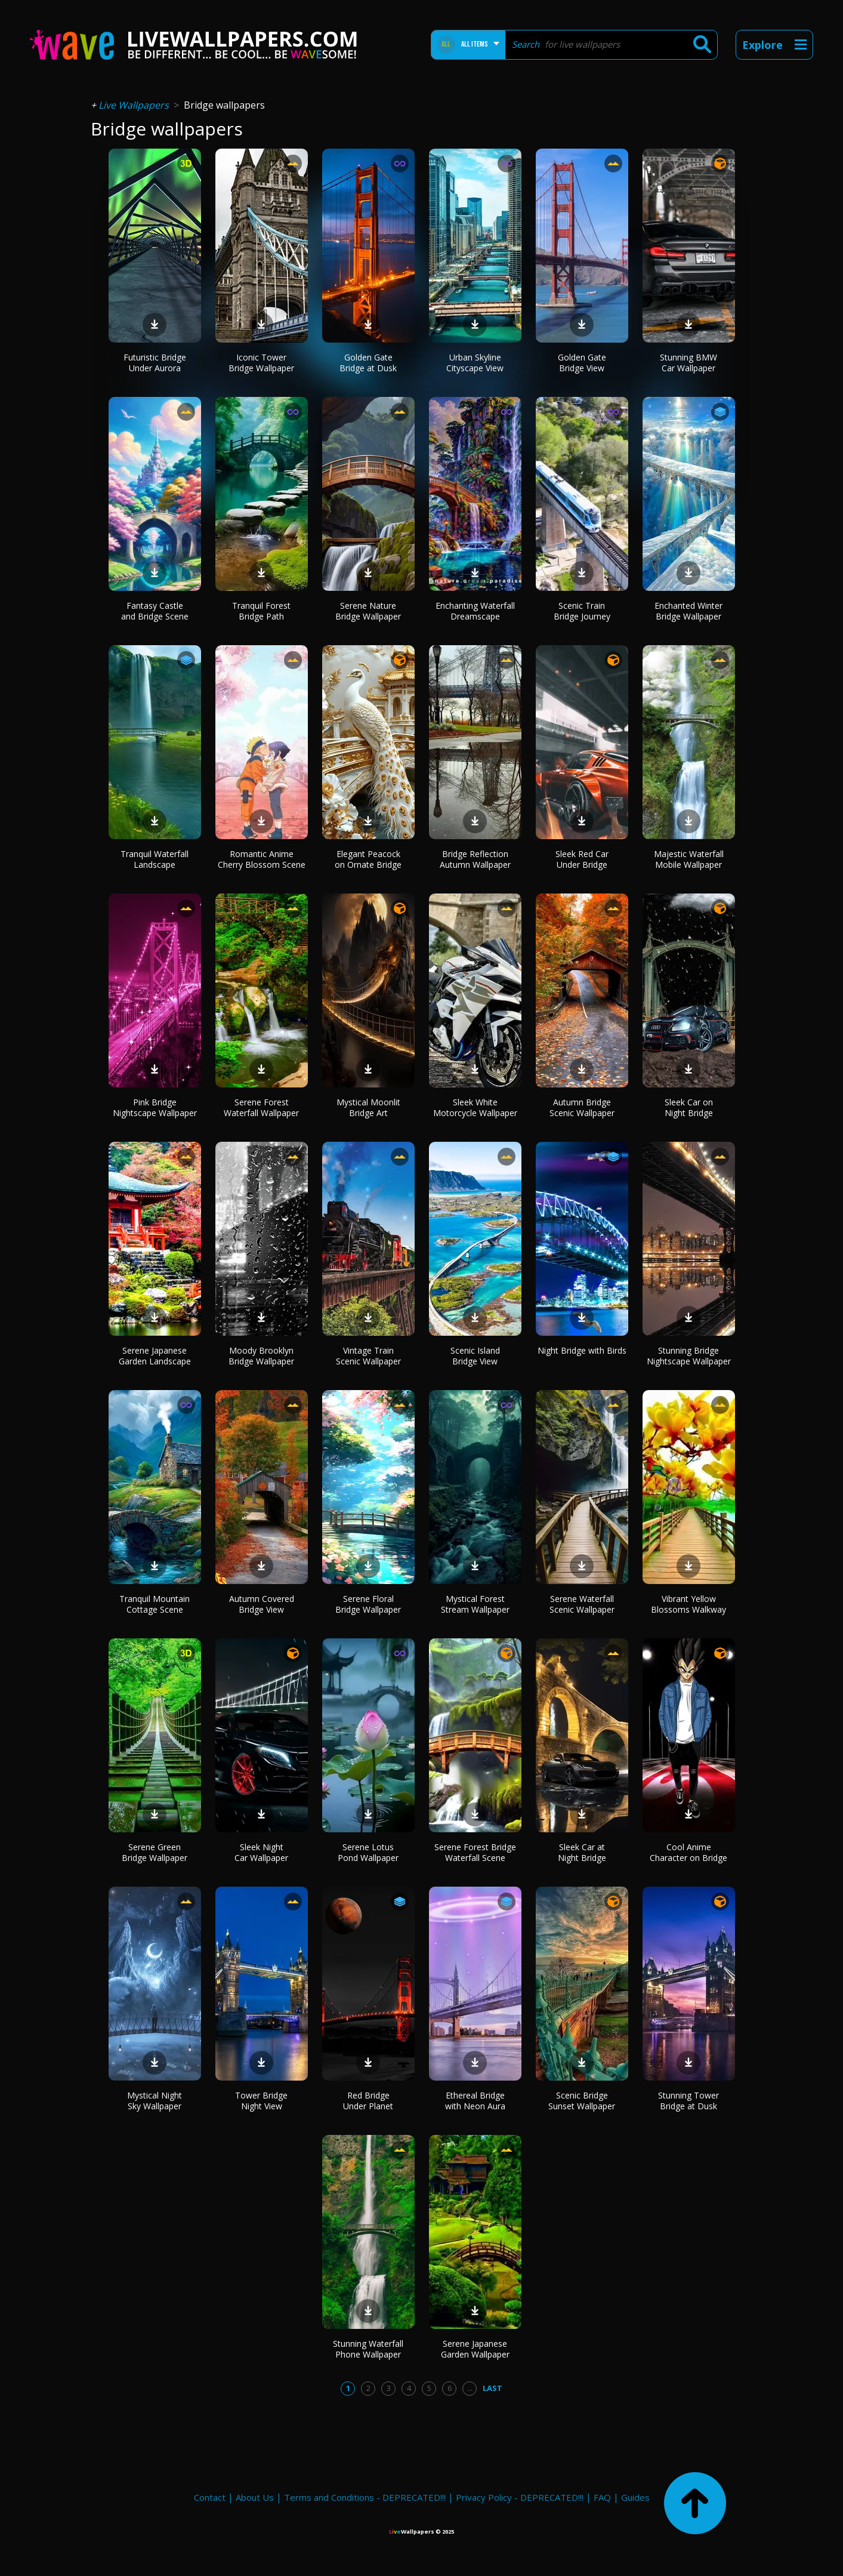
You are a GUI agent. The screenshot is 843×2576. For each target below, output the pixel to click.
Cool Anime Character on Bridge (688, 1852)
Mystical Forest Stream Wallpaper (475, 1604)
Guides (635, 2497)
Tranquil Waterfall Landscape (155, 859)
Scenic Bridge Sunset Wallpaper (581, 2101)
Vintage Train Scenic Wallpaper (368, 1356)
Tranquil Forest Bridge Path (261, 611)
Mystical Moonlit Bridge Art (368, 1107)
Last (492, 2388)
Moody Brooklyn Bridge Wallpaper (261, 1356)
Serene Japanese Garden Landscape (155, 1356)
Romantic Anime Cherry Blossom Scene (261, 859)
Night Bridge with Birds (582, 1350)
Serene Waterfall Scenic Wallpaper (582, 1604)
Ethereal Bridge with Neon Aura (475, 2101)
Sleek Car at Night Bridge (582, 1852)
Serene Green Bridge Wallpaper (154, 1852)
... (470, 2388)
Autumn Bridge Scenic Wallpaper (582, 1107)
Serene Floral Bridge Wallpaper (368, 1604)
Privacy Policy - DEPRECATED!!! (519, 2497)
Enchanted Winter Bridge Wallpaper (688, 611)
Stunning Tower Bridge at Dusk (688, 2101)
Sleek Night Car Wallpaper (261, 1852)
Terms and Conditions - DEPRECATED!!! (365, 2497)
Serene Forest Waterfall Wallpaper (261, 1107)
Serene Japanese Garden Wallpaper (475, 2349)
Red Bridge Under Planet (368, 2101)
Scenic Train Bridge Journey (582, 611)
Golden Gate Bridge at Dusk (368, 363)
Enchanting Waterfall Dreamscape (475, 611)
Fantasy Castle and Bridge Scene (155, 611)
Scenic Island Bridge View (475, 1356)
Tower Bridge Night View (261, 2101)
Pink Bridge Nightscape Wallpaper (155, 1107)
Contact (210, 2497)
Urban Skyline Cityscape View (475, 363)
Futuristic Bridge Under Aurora (154, 363)
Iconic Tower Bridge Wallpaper (261, 363)
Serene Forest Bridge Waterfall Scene (475, 1852)
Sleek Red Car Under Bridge (582, 859)
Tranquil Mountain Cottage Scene (154, 1604)
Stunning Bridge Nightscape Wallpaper (689, 1356)
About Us (255, 2497)
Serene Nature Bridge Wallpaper (368, 611)
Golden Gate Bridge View (582, 363)
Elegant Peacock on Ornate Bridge (368, 859)
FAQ (602, 2497)
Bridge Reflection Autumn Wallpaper (475, 859)
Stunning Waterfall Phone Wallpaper (368, 2349)
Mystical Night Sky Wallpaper (154, 2101)
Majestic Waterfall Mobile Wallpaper (689, 859)
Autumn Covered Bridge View (261, 1604)
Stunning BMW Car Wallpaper (688, 363)
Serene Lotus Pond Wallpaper (368, 1852)
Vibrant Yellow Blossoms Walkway (688, 1604)
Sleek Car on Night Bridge (689, 1107)
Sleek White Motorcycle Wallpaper (475, 1107)
